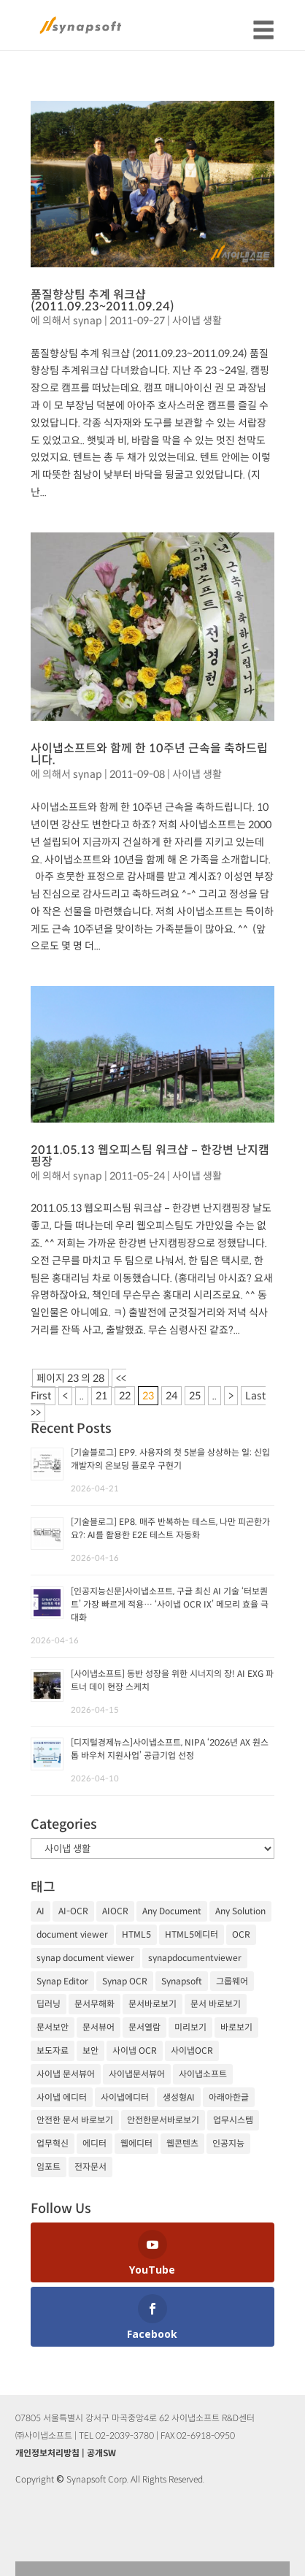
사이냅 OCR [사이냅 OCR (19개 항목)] (134, 2050)
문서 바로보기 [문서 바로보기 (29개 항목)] (215, 2003)
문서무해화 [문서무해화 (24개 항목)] (94, 2003)
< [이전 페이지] (65, 1395)
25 (195, 1395)
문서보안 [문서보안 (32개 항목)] (52, 2027)
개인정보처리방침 (47, 2452)
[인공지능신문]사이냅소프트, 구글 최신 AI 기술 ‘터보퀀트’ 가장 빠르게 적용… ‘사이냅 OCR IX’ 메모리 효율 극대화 (170, 1604)
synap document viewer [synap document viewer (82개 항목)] (85, 1957)
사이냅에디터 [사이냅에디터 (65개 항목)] (125, 2097)
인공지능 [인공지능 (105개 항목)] (228, 2143)
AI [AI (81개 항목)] (40, 1911)
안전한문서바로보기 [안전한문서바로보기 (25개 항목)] (163, 2119)
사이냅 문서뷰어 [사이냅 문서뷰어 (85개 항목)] (65, 2073)
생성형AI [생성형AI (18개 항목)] (179, 2097)
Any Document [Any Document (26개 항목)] (171, 1911)
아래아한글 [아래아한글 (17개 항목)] (229, 2097)
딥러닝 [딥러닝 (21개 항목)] (48, 2003)
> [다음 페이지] (230, 1395)
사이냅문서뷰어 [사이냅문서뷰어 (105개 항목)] (137, 2073)
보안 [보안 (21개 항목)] (90, 2050)
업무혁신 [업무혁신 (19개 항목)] (52, 2143)
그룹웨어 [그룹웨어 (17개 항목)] (232, 1981)
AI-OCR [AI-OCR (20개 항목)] (73, 1911)
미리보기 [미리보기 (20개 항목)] (190, 2027)
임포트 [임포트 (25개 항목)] (48, 2166)
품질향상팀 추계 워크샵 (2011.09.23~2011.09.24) (102, 300)
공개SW (101, 2452)
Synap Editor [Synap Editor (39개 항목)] (62, 1981)
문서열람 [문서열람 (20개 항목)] (144, 2027)
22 (125, 1395)
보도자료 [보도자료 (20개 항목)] (52, 2050)
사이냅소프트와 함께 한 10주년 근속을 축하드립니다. (149, 754)
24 (171, 1395)
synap (87, 320)
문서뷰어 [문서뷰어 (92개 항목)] (98, 2027)
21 (101, 1395)
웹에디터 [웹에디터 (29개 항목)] (136, 2143)
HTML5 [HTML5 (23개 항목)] (136, 1934)
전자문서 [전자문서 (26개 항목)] (90, 2166)
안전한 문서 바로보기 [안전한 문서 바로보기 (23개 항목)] (74, 2119)
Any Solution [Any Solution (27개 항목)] (240, 1911)
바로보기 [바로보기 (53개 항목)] (236, 2027)
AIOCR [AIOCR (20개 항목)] (115, 1911)
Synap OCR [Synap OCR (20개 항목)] (124, 1981)
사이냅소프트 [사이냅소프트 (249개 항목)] (203, 2073)
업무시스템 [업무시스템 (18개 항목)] (233, 2119)
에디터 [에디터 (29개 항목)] (94, 2143)
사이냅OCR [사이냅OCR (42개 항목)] (192, 2050)
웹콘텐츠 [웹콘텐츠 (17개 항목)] (182, 2143)
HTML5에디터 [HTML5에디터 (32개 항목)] (191, 1934)
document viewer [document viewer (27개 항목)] (72, 1934)
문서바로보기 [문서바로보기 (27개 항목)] (152, 2003)
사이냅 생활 (197, 320)
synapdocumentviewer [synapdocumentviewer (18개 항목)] (195, 1957)
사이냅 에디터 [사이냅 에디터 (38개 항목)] (61, 2097)
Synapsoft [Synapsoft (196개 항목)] (181, 1981)
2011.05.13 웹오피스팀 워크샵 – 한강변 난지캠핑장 (150, 1155)
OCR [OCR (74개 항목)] (241, 1934)
